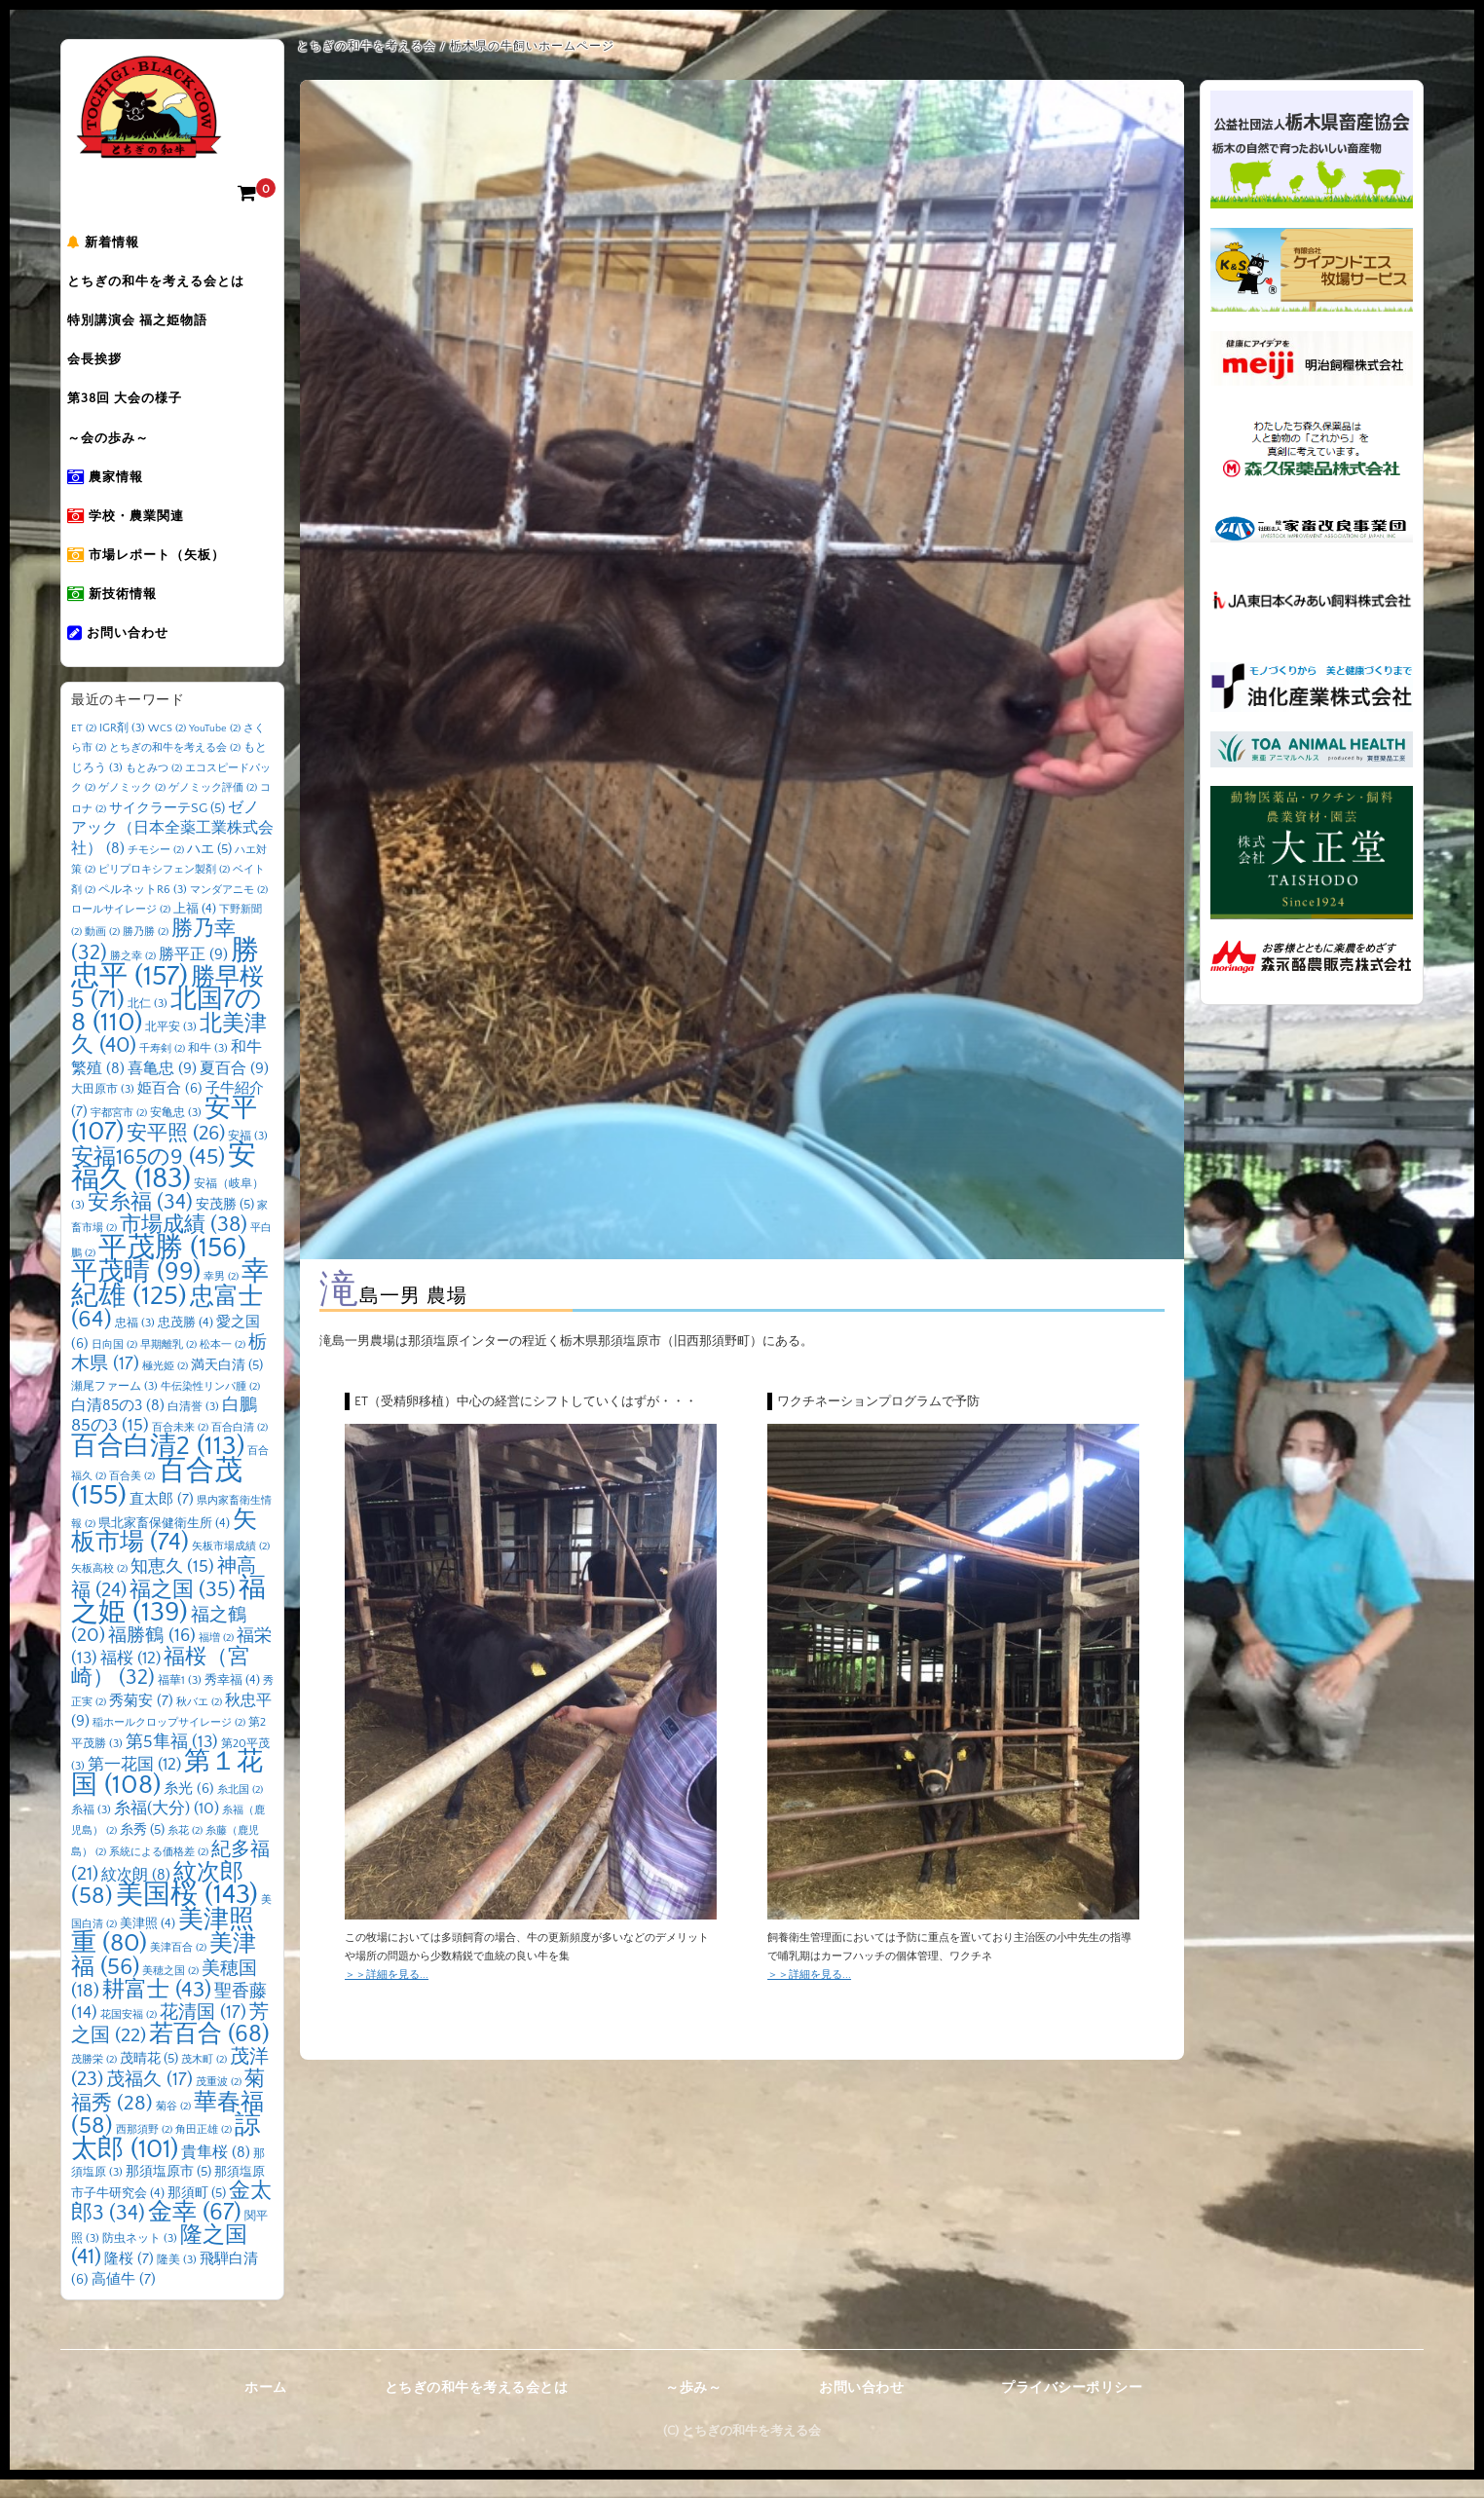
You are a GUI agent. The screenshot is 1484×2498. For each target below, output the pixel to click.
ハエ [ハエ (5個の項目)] (209, 868)
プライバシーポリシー (1071, 2406)
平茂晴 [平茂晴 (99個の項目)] (136, 1290)
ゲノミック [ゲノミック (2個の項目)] (132, 806)
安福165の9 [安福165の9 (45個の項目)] (148, 1175)
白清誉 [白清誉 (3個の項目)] (193, 1425)
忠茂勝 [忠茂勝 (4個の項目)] (185, 1341)
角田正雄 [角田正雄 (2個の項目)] (203, 2148)
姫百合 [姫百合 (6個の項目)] (170, 1107)
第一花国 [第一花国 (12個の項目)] (134, 1782)
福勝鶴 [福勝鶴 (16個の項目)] (152, 1654)
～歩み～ (693, 2406)
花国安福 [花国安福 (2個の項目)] (128, 2033)
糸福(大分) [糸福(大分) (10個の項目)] (166, 1827)
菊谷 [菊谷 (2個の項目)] (173, 2125)
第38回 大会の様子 (138, 408)
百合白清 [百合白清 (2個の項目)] (239, 1446)
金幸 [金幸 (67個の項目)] (194, 2231)
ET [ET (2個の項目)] (83, 747)
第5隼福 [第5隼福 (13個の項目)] (172, 1761)
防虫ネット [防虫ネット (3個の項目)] (139, 2257)
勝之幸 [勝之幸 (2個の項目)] (133, 975)
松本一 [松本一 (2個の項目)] (222, 1363)
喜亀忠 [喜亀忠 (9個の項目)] (162, 1087)
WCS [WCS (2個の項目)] (167, 747)
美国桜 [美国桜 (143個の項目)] (187, 1913)
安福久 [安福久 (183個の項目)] (163, 1186)
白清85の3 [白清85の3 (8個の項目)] (118, 1424)
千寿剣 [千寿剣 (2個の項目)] (162, 1067)
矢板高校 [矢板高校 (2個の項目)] (99, 1587)
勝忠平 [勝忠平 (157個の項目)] (165, 982)
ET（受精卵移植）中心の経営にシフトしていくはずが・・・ (525, 1401)
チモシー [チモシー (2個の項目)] (156, 869)
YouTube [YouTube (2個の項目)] (215, 747)
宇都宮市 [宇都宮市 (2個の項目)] (119, 1131)
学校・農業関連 (139, 531)
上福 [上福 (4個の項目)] (194, 927)
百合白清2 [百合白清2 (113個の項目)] (157, 1464)
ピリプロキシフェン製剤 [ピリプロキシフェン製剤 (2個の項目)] (164, 888)
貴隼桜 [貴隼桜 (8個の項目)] (215, 2171)
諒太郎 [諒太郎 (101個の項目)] (166, 2155)
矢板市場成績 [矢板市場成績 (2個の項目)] (231, 1565)
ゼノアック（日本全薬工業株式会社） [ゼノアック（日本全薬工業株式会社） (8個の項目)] (172, 847)
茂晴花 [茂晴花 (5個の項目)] (149, 2077)
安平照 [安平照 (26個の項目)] (176, 1152)
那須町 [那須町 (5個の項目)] (196, 2211)
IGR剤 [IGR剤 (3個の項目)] (122, 746)
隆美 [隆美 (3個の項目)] (177, 2278)
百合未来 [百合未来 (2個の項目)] (180, 1446)
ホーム (265, 2406)
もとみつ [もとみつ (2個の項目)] (154, 787)
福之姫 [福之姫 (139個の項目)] (168, 1618)
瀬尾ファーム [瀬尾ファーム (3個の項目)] (114, 1404)
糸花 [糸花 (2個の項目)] (185, 1849)
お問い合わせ (131, 653)
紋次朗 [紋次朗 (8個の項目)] (135, 1893)
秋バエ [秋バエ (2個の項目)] (199, 1721)
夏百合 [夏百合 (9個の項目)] (234, 1087)
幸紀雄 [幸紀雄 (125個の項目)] (170, 1302)
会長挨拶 (108, 367)
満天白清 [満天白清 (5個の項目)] (227, 1384)
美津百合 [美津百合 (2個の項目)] (178, 1966)
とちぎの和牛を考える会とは (169, 285)
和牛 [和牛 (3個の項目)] (208, 1067)
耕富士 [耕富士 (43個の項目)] (156, 2008)
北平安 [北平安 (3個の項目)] (171, 1045)
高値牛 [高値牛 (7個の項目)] (124, 2298)
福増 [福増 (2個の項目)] (216, 1656)
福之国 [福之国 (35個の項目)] (183, 1608)
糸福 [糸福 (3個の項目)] (91, 1828)
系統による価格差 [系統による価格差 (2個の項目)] (158, 1871)
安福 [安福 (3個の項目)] (248, 1154)
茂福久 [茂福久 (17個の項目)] (149, 2098)
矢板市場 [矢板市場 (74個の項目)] (164, 1550)
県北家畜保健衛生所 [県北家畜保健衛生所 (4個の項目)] (164, 1541)
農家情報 (119, 490)
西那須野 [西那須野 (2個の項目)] (144, 2148)
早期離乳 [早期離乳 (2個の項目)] (168, 1363)
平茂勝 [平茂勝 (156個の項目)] (172, 1266)
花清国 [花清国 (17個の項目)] (203, 2031)
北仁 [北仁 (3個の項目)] (147, 1022)
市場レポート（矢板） (160, 571)
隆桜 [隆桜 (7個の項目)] (129, 2277)
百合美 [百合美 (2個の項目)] (132, 1495)
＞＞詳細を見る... (386, 1975)
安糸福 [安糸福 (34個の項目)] (140, 1221)
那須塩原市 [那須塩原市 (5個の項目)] (168, 2190)
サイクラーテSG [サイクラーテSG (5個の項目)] (167, 827)
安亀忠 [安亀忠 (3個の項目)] (176, 1131)
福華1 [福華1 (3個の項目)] (180, 1699)
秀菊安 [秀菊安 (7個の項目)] (141, 1719)
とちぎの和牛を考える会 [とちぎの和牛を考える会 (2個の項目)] (175, 766)
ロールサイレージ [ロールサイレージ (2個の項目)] (120, 928)
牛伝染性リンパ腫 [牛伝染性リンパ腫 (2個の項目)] (210, 1405)
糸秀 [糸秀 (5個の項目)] (142, 1848)
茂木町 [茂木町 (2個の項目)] (204, 2078)
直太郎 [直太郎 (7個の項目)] (162, 1518)
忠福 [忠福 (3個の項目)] (135, 1341)
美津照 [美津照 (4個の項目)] (147, 1942)
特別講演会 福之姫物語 (151, 326)
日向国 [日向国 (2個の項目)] (114, 1363)
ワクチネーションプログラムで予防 (878, 1401)
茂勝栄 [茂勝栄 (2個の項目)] (94, 2078)
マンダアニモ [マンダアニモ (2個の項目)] (229, 908)
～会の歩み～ (122, 449)
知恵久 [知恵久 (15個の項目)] (172, 1585)
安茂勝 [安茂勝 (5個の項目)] (225, 1223)
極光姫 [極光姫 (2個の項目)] (165, 1385)
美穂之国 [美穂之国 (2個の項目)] (170, 1989)
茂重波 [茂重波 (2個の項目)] (218, 2101)
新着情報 (117, 244)
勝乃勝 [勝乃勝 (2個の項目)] (145, 950)
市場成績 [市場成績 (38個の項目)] (183, 1243)
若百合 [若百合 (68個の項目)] (209, 2052)
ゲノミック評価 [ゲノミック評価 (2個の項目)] (212, 806)
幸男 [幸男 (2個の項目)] (221, 1295)
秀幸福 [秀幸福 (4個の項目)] (232, 1698)
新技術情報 (125, 612)
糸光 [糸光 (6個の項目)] (189, 1807)
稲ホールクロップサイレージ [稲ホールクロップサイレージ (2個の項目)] (169, 1741)
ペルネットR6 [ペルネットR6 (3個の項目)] (142, 908)
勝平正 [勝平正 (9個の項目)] (193, 973)
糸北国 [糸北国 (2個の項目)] (240, 1808)
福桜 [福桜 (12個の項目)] (130, 1676)
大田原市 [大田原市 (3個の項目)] (102, 1107)
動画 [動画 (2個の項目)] (102, 950)
